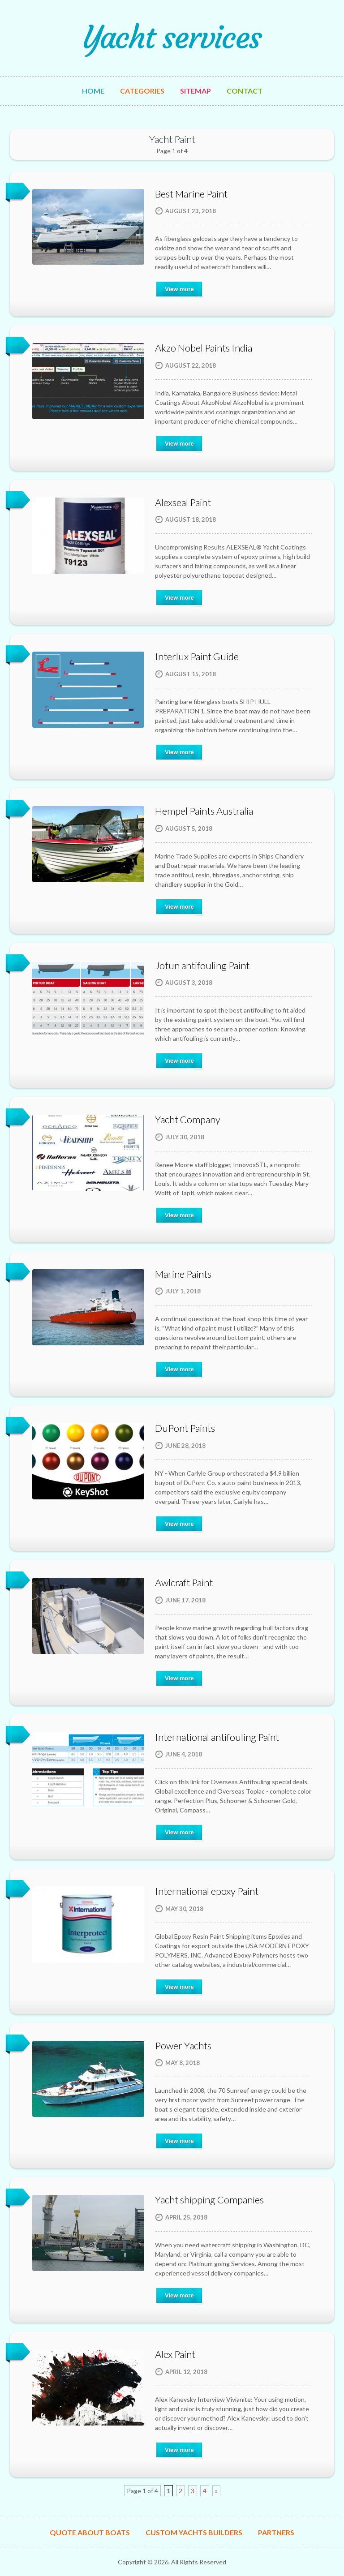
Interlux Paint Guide (197, 656)
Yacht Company (187, 1119)
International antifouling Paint (217, 1737)
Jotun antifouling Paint (202, 965)
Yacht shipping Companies (209, 2200)
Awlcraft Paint (184, 1582)
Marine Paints (183, 1274)
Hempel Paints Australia (204, 811)
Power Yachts (183, 2045)
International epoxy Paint (206, 1891)
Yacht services (172, 37)
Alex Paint (175, 2354)
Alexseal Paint (183, 502)
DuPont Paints (185, 1428)
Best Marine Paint (191, 194)
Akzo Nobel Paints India (203, 348)
